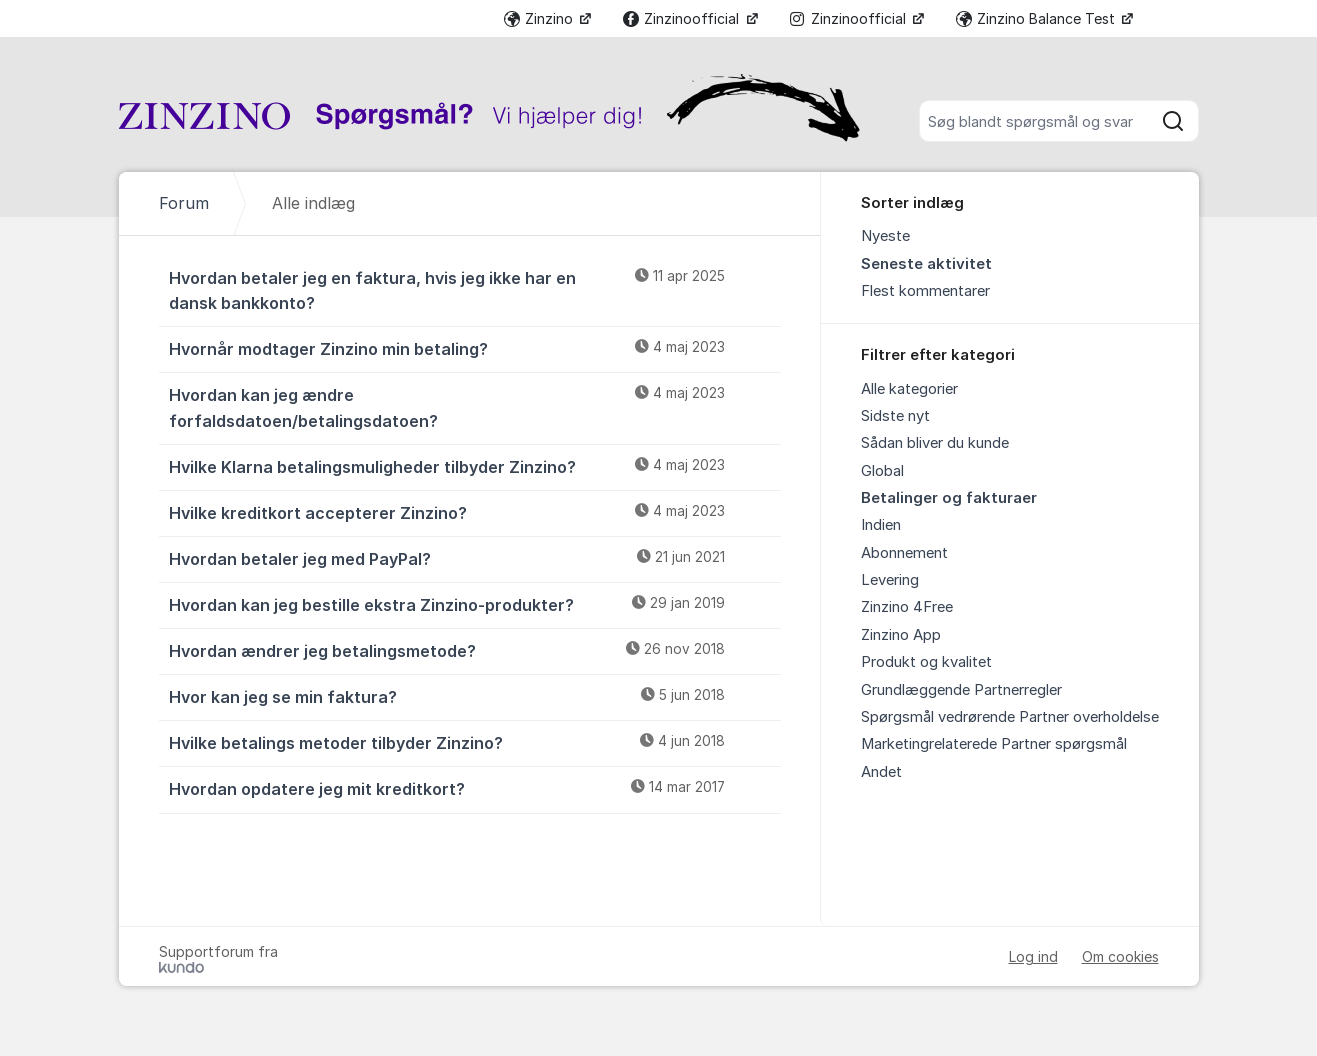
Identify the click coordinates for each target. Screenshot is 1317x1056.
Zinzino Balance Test (1037, 18)
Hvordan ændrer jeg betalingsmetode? (475, 650)
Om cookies (1120, 956)
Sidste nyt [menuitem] (895, 416)
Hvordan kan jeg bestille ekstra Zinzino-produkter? (475, 604)
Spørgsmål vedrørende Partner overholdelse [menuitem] (1010, 717)
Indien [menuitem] (881, 525)
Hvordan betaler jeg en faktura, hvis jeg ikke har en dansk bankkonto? (475, 289)
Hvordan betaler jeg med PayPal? (475, 558)
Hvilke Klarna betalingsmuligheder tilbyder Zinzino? (475, 466)
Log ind (1033, 956)
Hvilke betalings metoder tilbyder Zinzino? (475, 742)
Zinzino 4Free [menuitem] (907, 607)
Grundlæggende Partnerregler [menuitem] (961, 690)
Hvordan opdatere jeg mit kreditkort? (475, 788)
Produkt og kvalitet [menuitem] (926, 662)
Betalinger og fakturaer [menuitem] (949, 498)
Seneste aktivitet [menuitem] (926, 264)
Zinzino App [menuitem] (901, 635)
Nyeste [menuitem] (885, 236)
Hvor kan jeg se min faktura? (475, 696)
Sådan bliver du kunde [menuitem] (935, 443)
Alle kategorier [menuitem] (909, 389)
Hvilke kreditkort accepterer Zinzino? (475, 512)
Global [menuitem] (882, 471)
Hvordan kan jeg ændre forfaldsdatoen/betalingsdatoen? (475, 406)
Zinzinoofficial (683, 18)
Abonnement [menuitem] (904, 553)
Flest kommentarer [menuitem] (925, 291)
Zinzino (540, 18)
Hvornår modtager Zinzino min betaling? (475, 348)
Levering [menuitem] (890, 580)
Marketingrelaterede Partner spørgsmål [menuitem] (994, 744)
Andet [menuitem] (881, 772)
